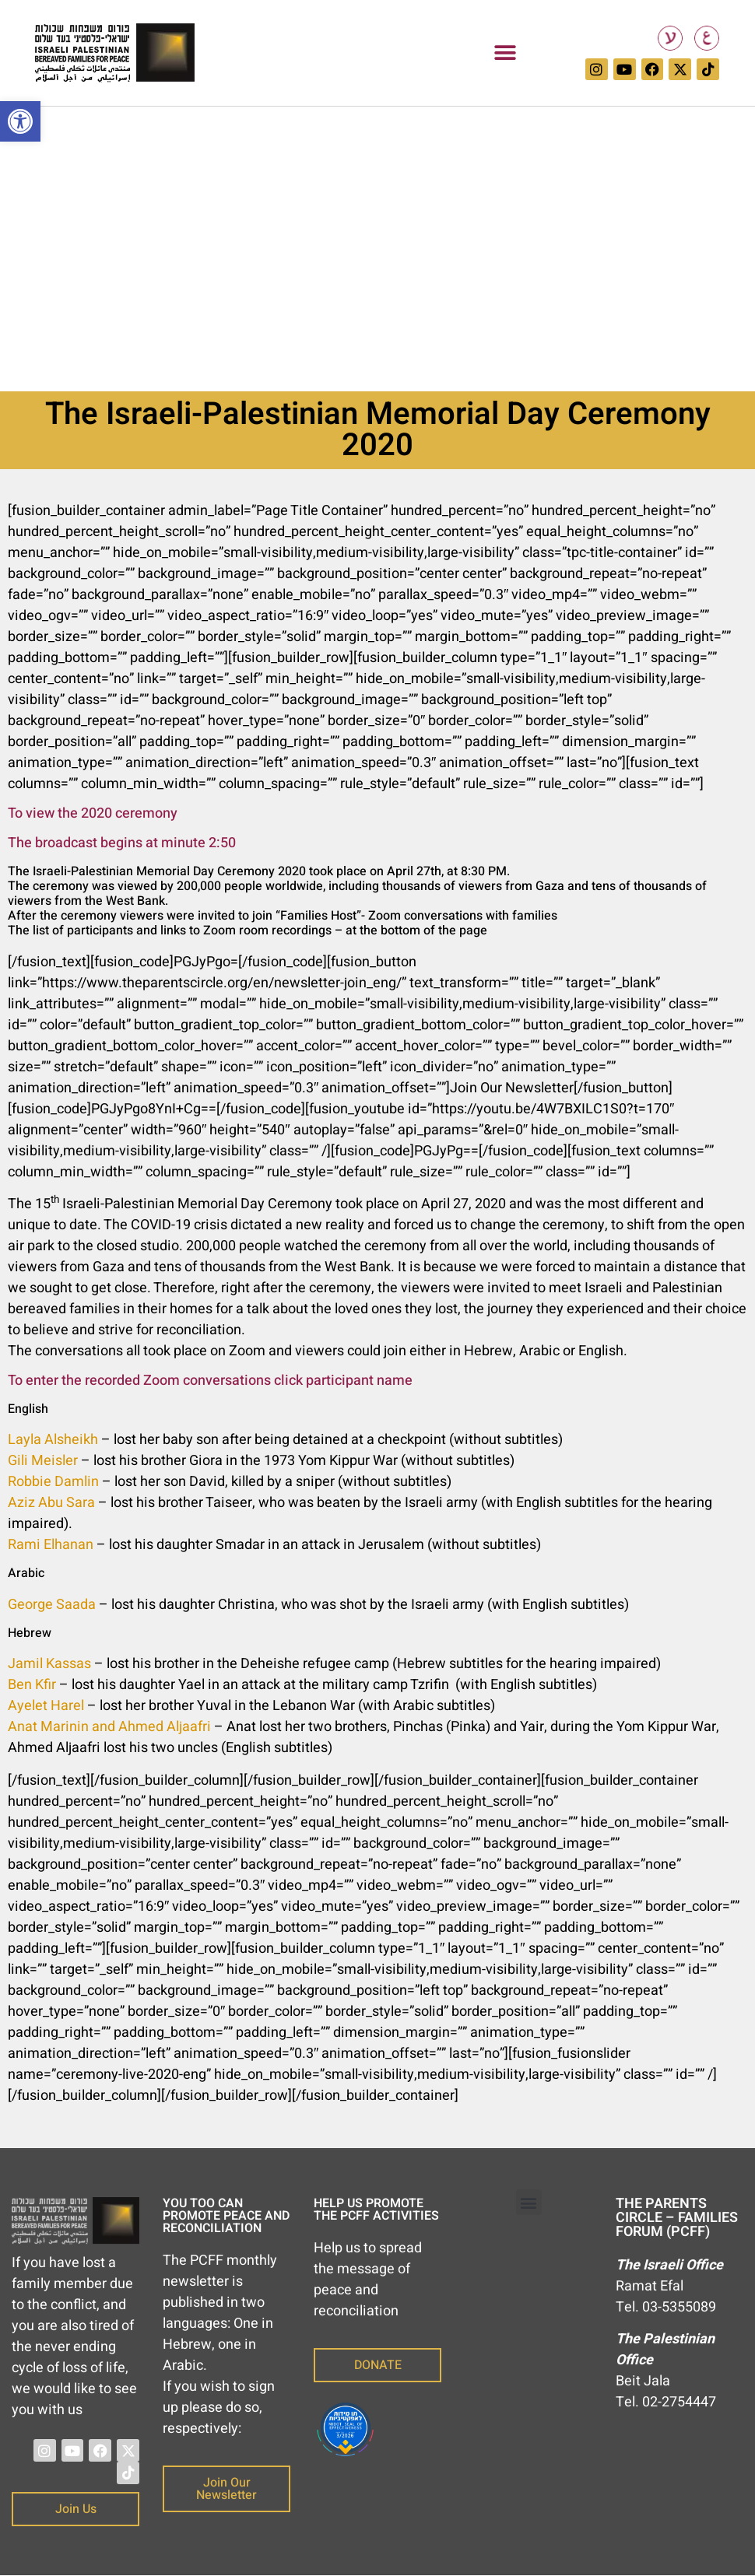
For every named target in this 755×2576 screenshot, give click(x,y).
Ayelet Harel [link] (46, 1705)
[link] (20, 121)
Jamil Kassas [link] (49, 1663)
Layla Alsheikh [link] (53, 1439)
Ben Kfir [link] (32, 1684)
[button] (504, 53)
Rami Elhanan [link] (50, 1544)
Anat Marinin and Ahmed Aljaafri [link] (109, 1726)
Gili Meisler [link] (43, 1460)
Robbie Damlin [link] (53, 1481)
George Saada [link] (52, 1604)
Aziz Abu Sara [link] (51, 1502)
